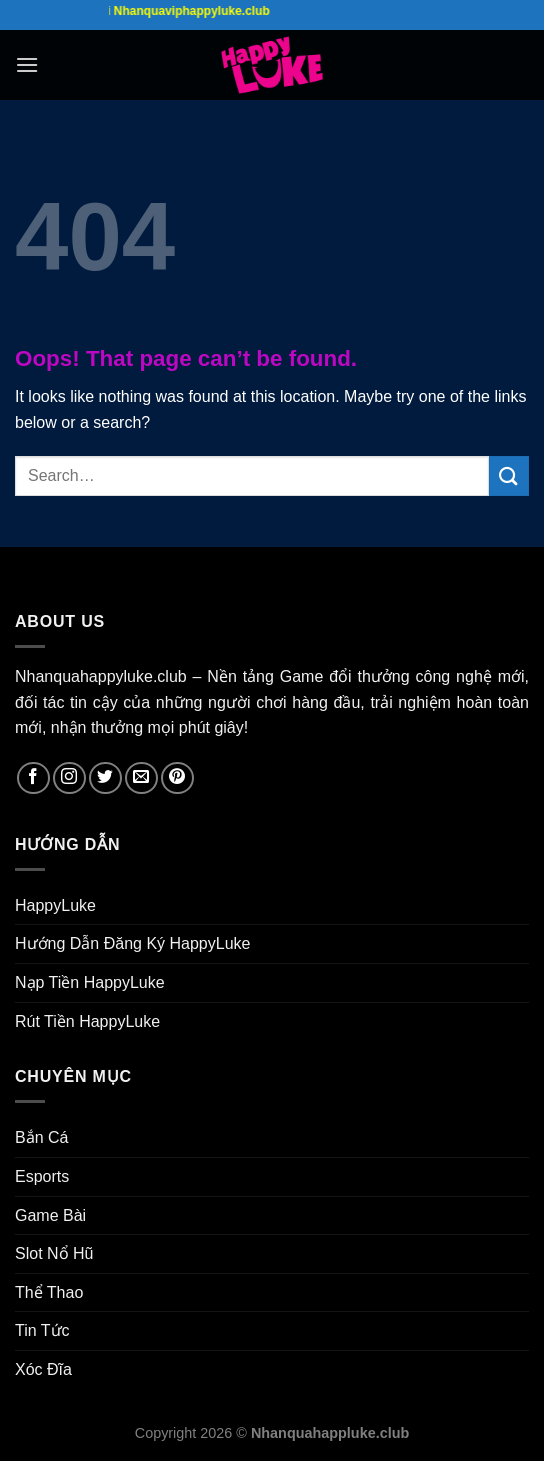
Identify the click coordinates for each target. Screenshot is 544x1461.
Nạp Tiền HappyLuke (90, 982)
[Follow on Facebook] (33, 778)
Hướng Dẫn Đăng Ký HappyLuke (132, 943)
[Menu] (27, 64)
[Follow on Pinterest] (177, 778)
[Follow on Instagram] (69, 778)
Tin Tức (42, 1330)
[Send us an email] (141, 778)
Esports (42, 1176)
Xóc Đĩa (43, 1369)
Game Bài (50, 1215)
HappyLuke (55, 905)
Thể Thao (49, 1292)
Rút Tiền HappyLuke (87, 1021)
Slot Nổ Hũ (54, 1253)
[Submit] (509, 475)
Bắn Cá (41, 1137)
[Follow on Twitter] (105, 778)
